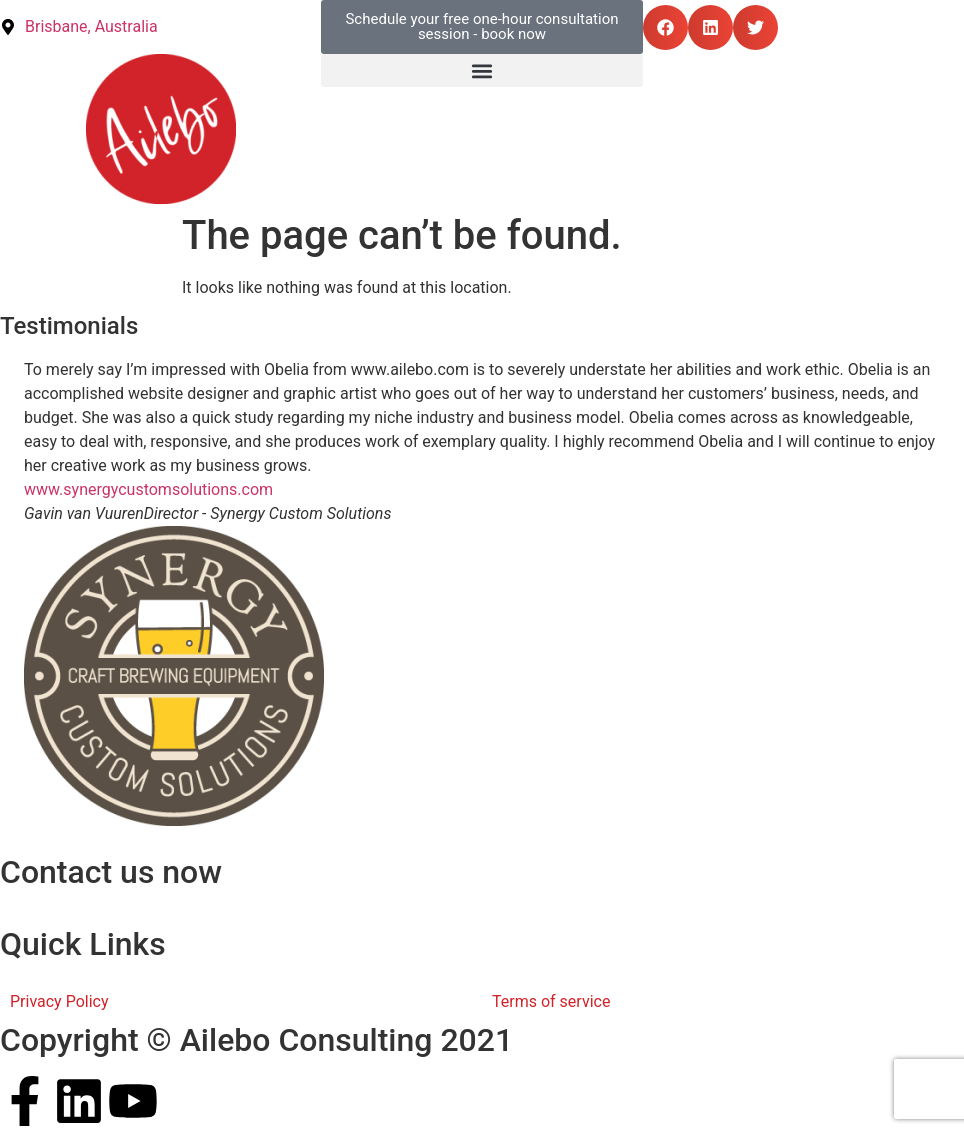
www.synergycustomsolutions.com (148, 489)
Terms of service (551, 1001)
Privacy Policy (59, 1001)
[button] (665, 27)
